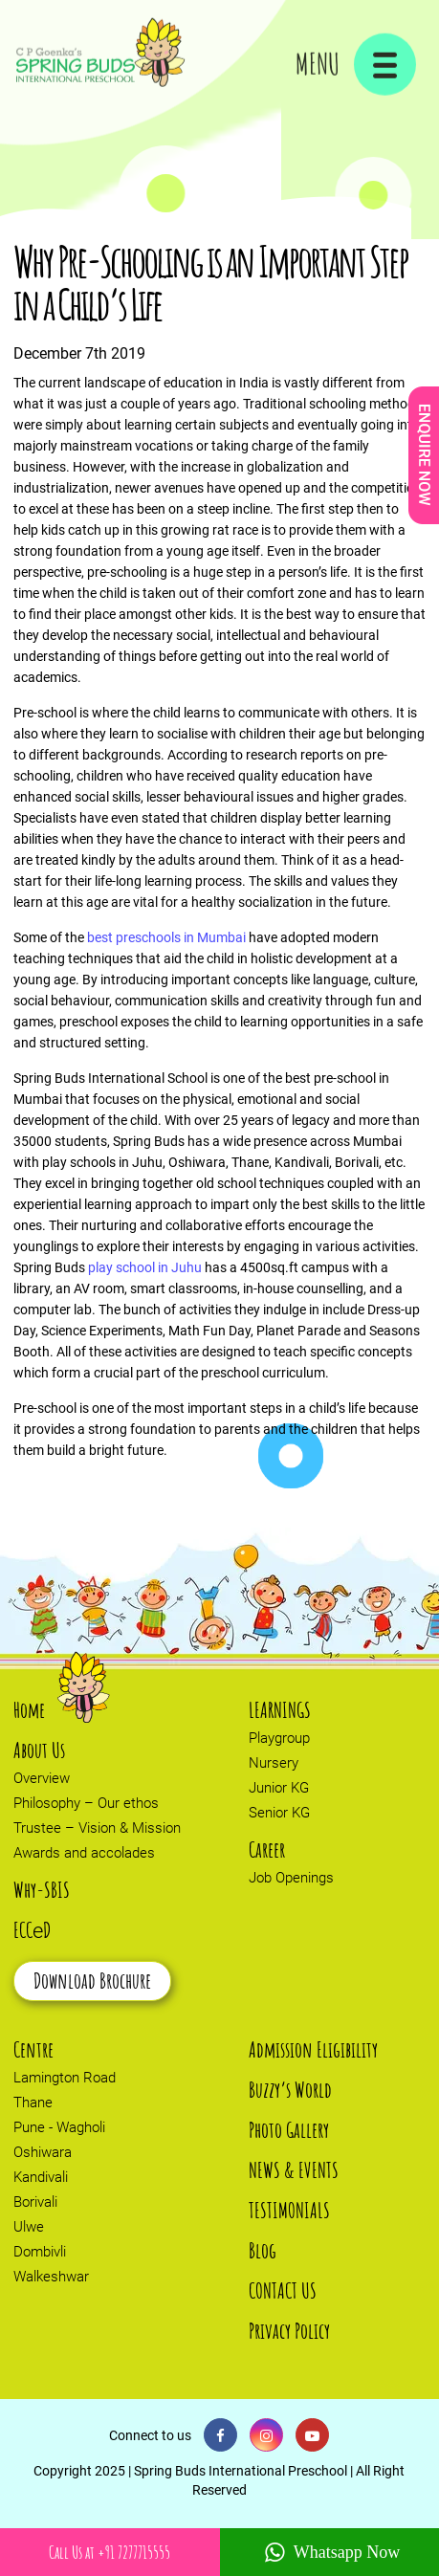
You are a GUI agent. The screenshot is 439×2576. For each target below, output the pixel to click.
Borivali (35, 2202)
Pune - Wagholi (59, 2127)
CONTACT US (283, 2290)
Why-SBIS (41, 1890)
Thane (33, 2102)
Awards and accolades (84, 1852)
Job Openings (291, 1877)
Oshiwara (42, 2152)
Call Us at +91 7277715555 (109, 2552)
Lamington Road (64, 2077)
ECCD (32, 1930)
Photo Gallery (289, 2130)
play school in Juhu (145, 1267)
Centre (33, 2049)
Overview (41, 1778)
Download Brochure (92, 1980)
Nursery (273, 1763)
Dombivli (39, 2251)
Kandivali (40, 2177)
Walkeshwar (51, 2276)
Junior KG (279, 1787)
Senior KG (279, 1812)
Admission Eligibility (313, 2049)
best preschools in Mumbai (166, 937)
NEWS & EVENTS (294, 2170)
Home (29, 1710)
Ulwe (28, 2226)
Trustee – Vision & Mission (97, 1828)
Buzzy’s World (290, 2090)
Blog (262, 2250)
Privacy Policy (289, 2331)
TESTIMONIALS (289, 2210)
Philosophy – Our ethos (86, 1803)
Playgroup (279, 1738)
